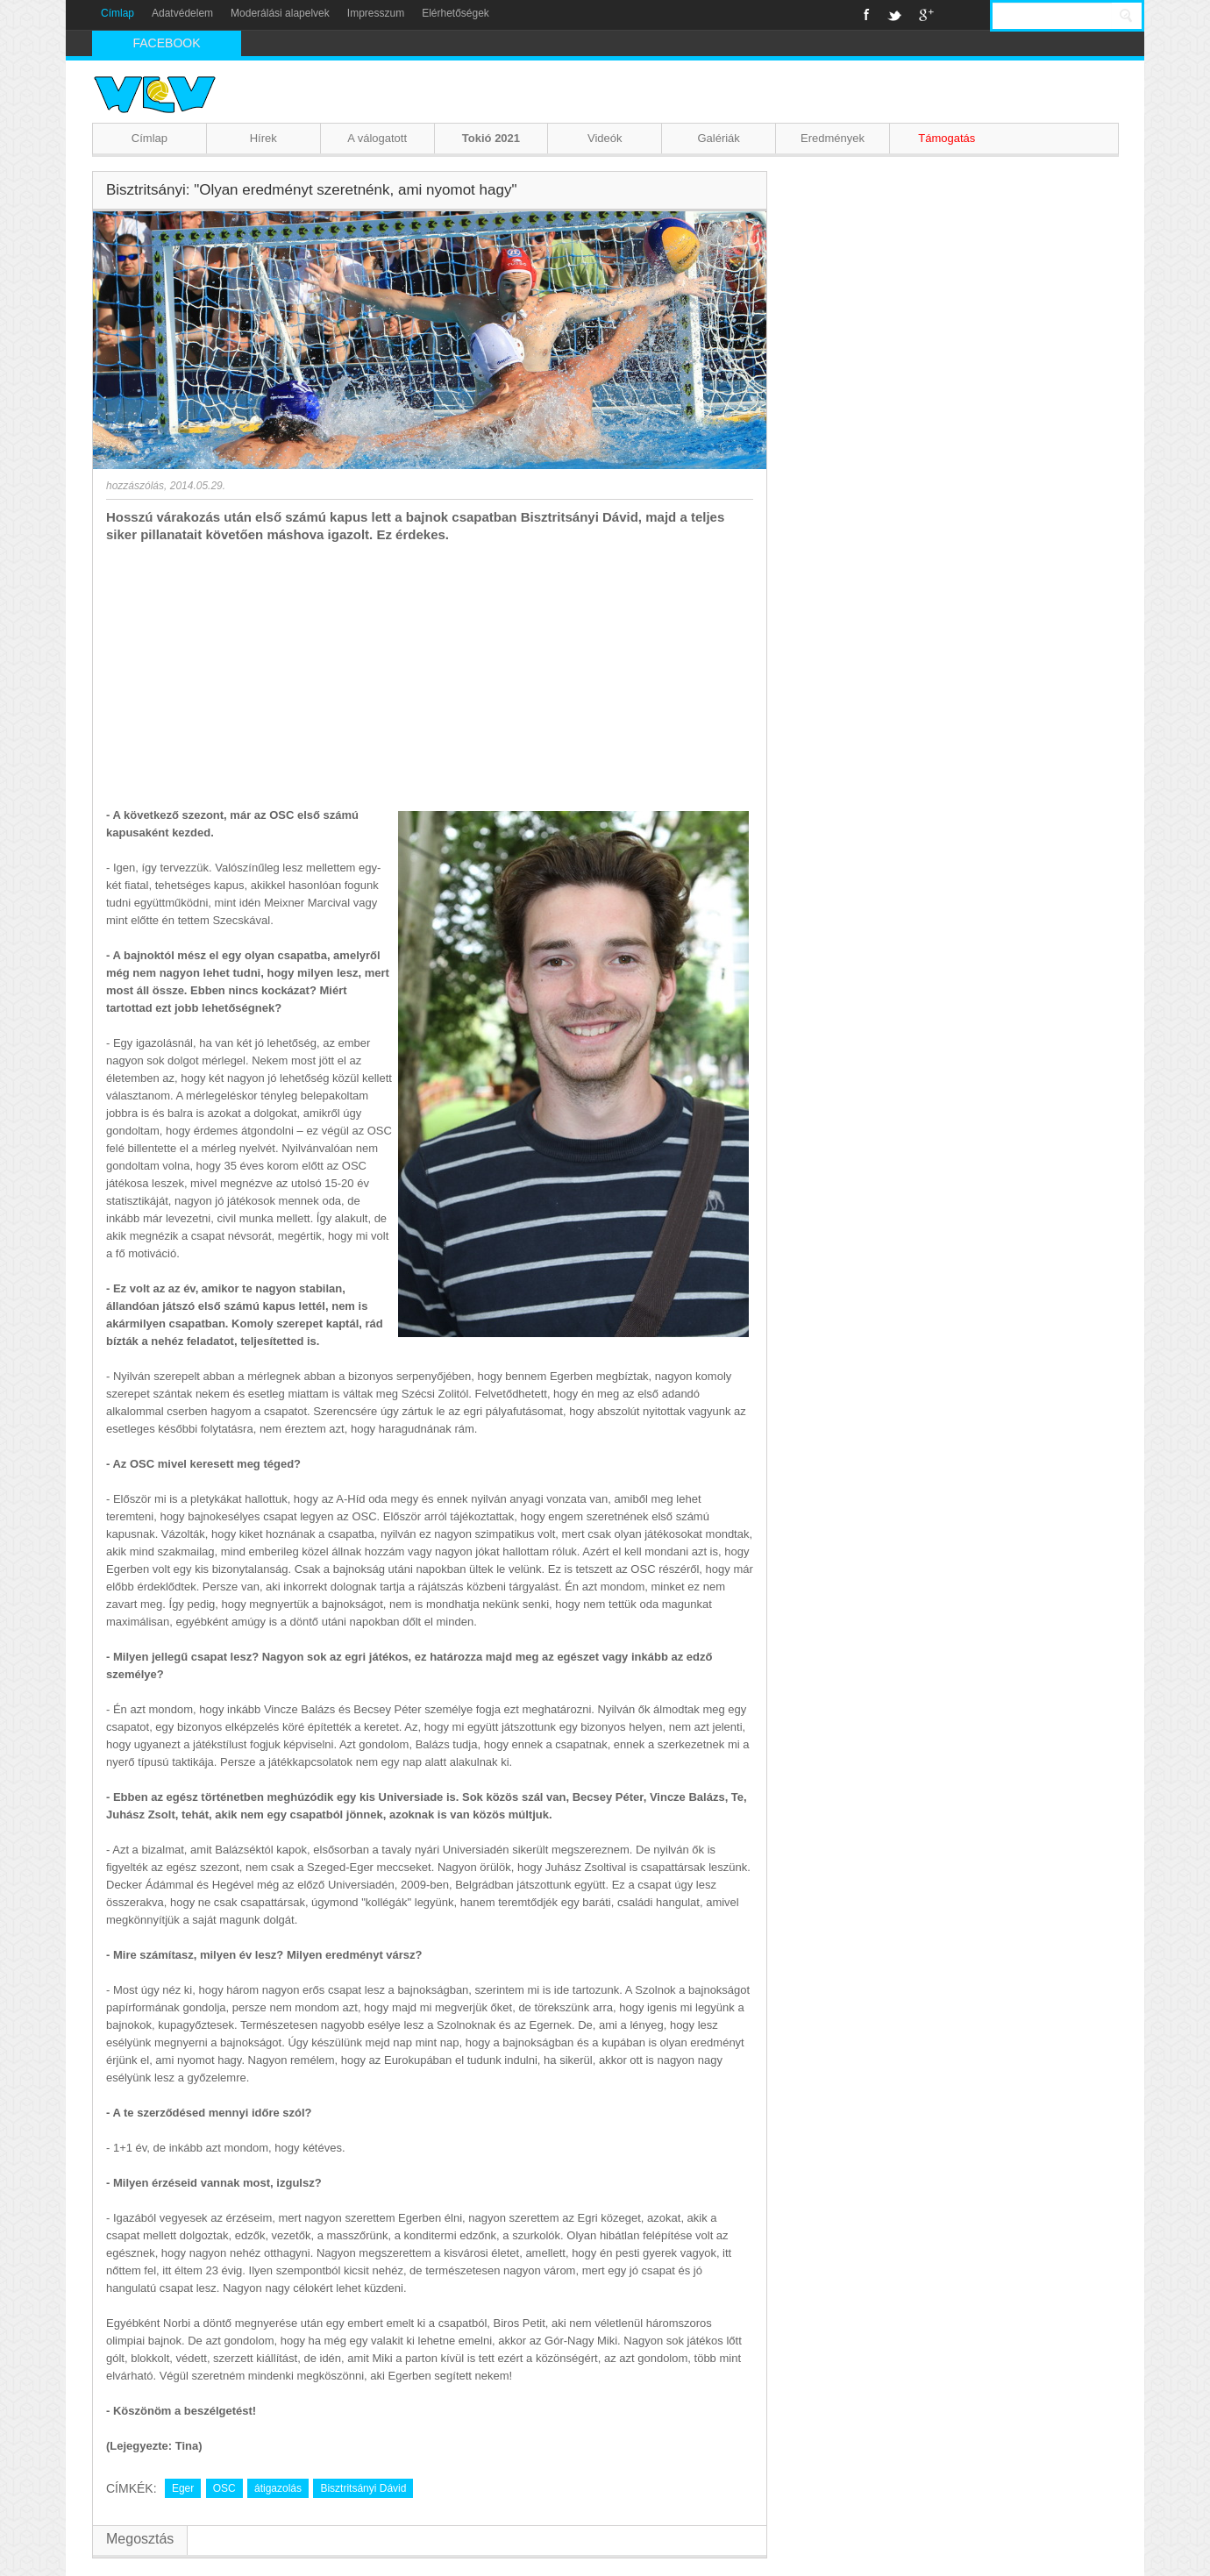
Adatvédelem (182, 13)
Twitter (894, 15)
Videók (605, 138)
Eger (183, 2488)
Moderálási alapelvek (280, 13)
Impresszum (375, 13)
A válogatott (377, 138)
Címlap (117, 13)
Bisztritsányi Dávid (363, 2488)
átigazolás (278, 2488)
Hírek (263, 138)
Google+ (926, 15)
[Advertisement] (429, 675)
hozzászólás (135, 486)
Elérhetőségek (455, 13)
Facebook (867, 15)
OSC (224, 2488)
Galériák (718, 138)
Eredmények (833, 138)
